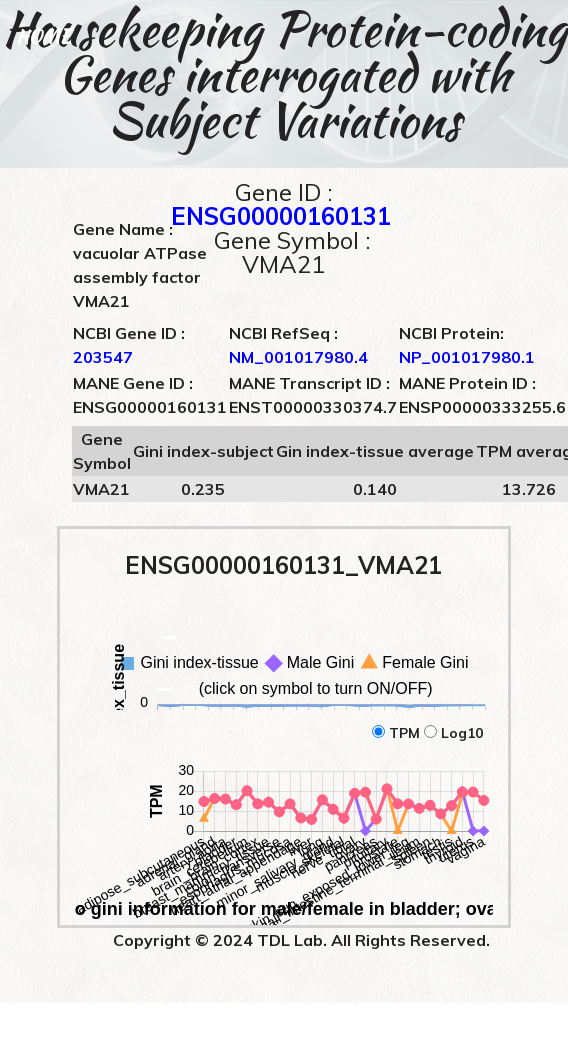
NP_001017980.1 (467, 357)
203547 (103, 357)
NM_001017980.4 (298, 357)
